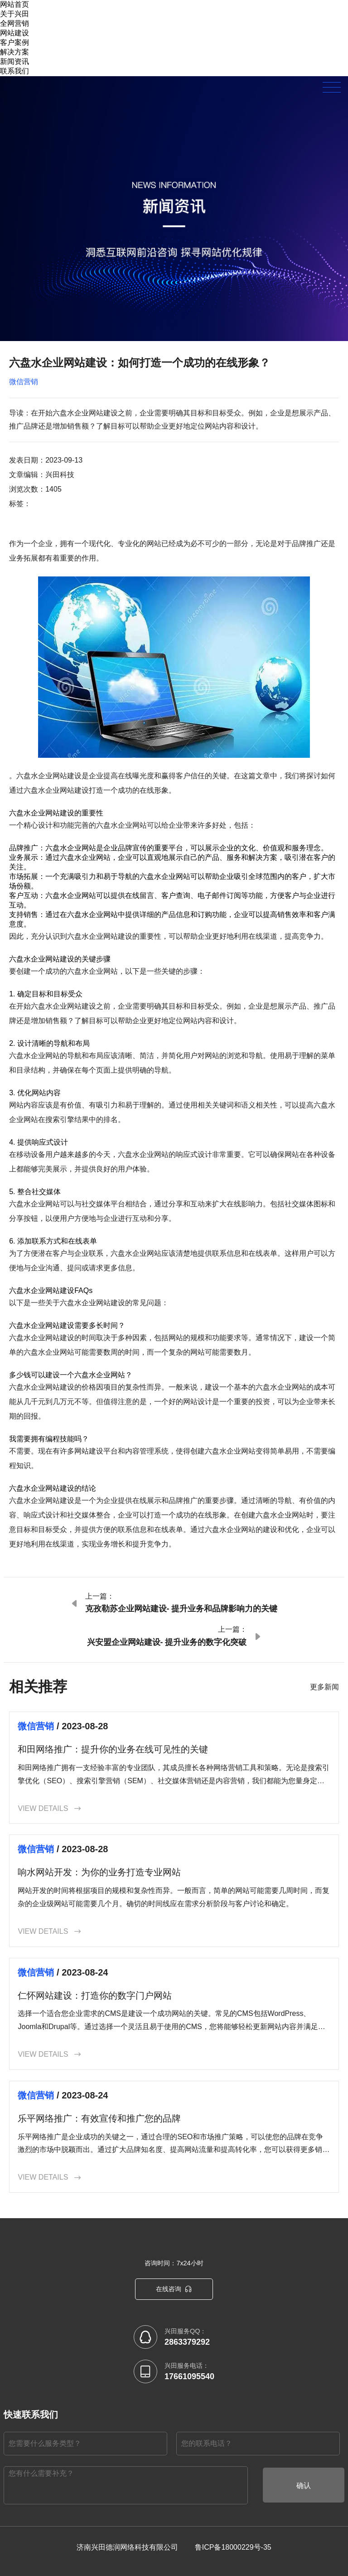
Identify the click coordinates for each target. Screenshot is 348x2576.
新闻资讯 (14, 61)
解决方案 (14, 52)
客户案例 (14, 42)
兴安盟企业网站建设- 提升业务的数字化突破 (167, 1642)
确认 (303, 2485)
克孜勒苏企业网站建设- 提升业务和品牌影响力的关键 (181, 1608)
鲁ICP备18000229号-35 (233, 2547)
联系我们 (14, 71)
